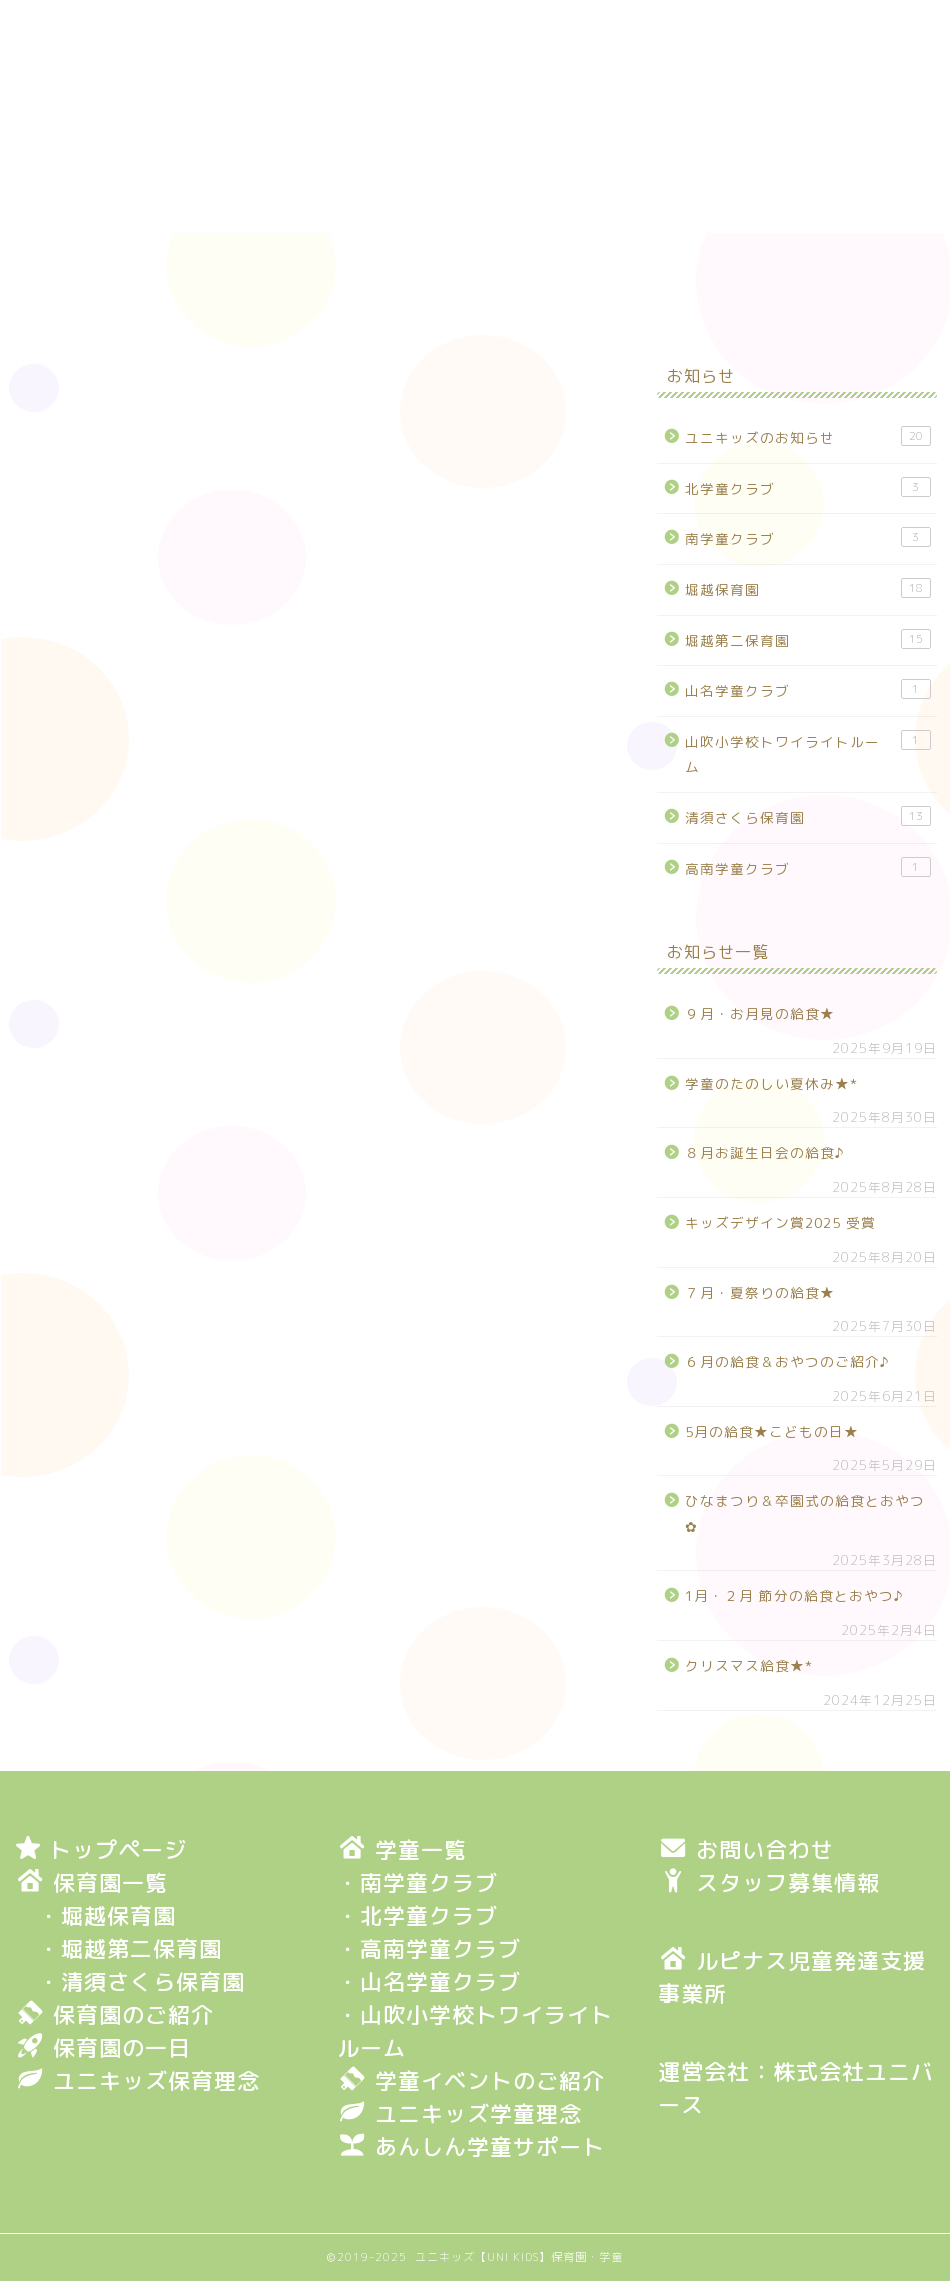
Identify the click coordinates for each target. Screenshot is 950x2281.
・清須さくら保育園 (141, 1981)
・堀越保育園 (107, 1915)
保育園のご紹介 (311, 258)
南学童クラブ (808, 537)
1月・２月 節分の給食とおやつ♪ (794, 1595)
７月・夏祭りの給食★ (760, 1292)
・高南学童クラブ (429, 1948)
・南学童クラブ (417, 1882)
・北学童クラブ (417, 1915)
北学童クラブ (808, 487)
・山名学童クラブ (429, 1981)
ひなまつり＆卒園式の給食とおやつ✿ (805, 1513)
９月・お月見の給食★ (760, 1013)
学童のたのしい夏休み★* (771, 1083)
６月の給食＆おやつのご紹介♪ (787, 1361)
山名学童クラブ (808, 689)
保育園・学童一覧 (716, 258)
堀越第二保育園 (808, 639)
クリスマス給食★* (749, 1665)
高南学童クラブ (808, 867)
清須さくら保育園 (808, 816)
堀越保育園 (47, 388)
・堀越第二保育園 (130, 1948)
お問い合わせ (114, 304)
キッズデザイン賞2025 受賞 (780, 1222)
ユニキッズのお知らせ (808, 436)
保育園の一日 (509, 258)
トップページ (114, 258)
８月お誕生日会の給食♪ (765, 1152)
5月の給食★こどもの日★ (772, 1431)
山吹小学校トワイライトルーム (808, 753)
